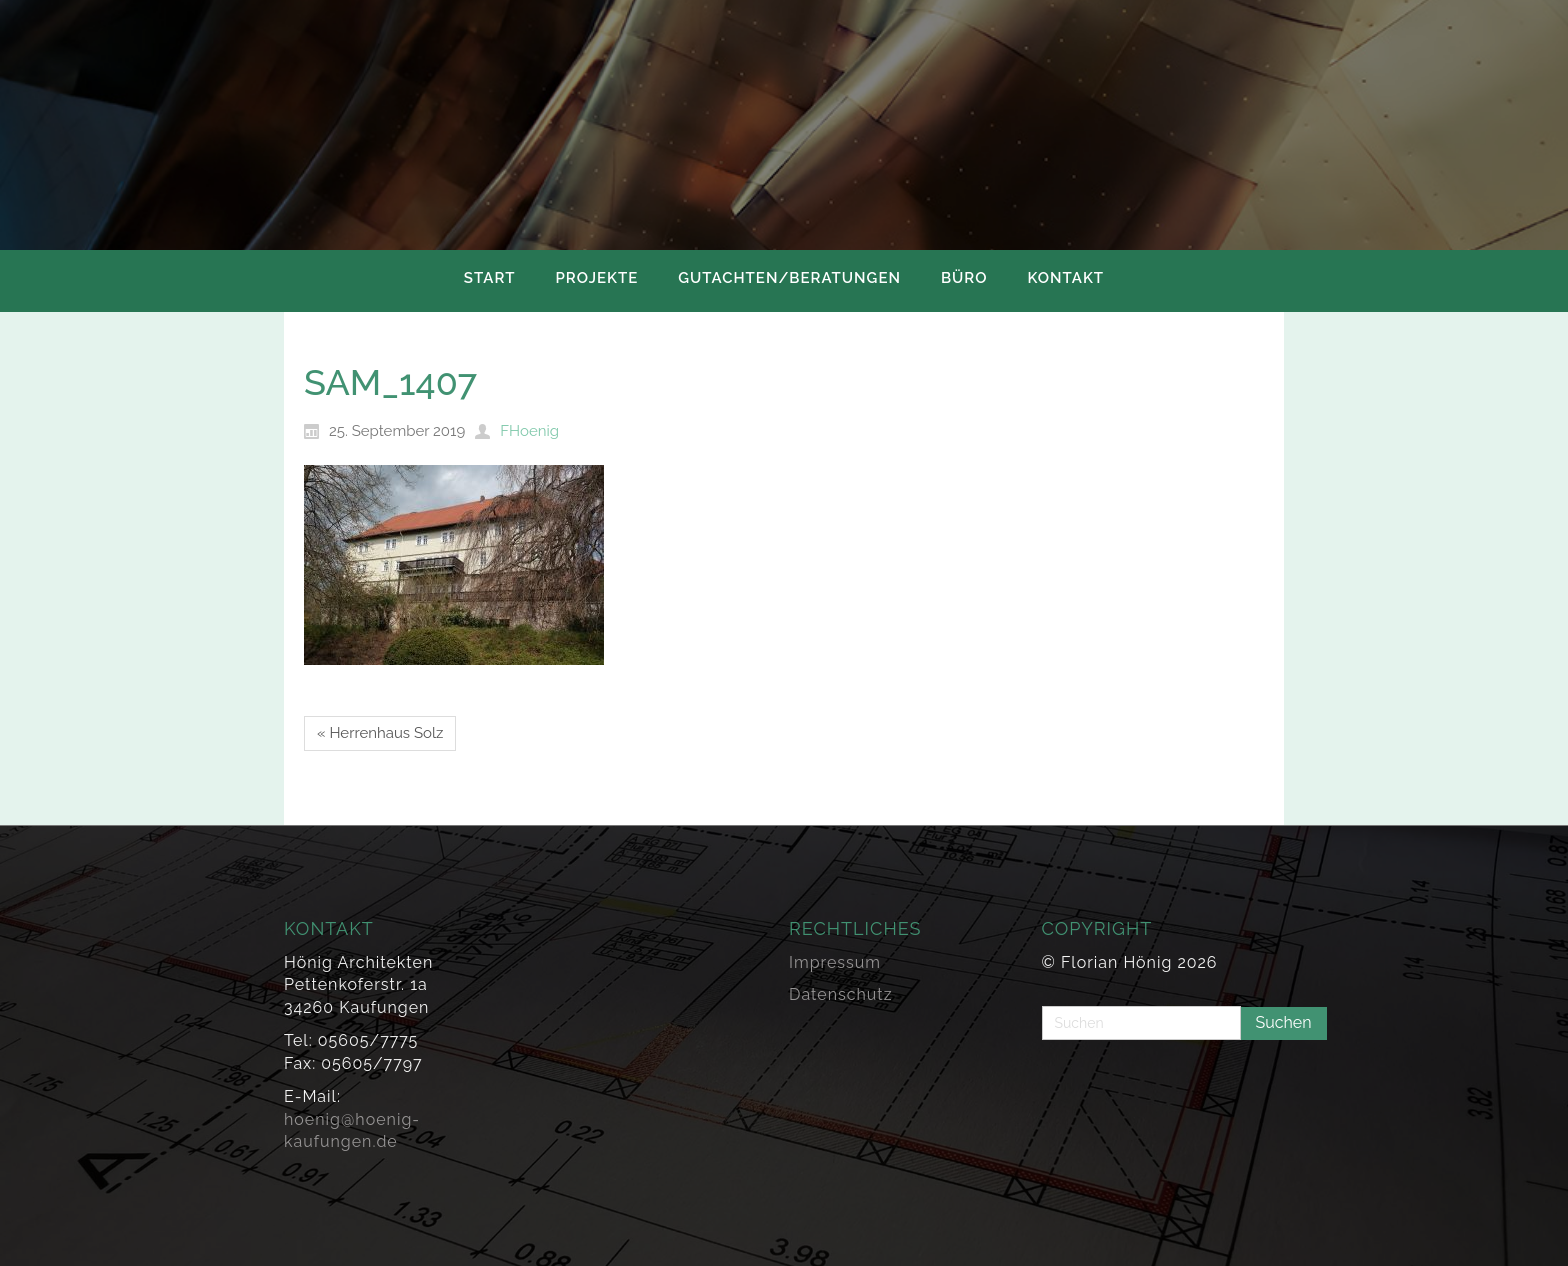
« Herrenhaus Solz (380, 733)
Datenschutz (841, 994)
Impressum (835, 962)
